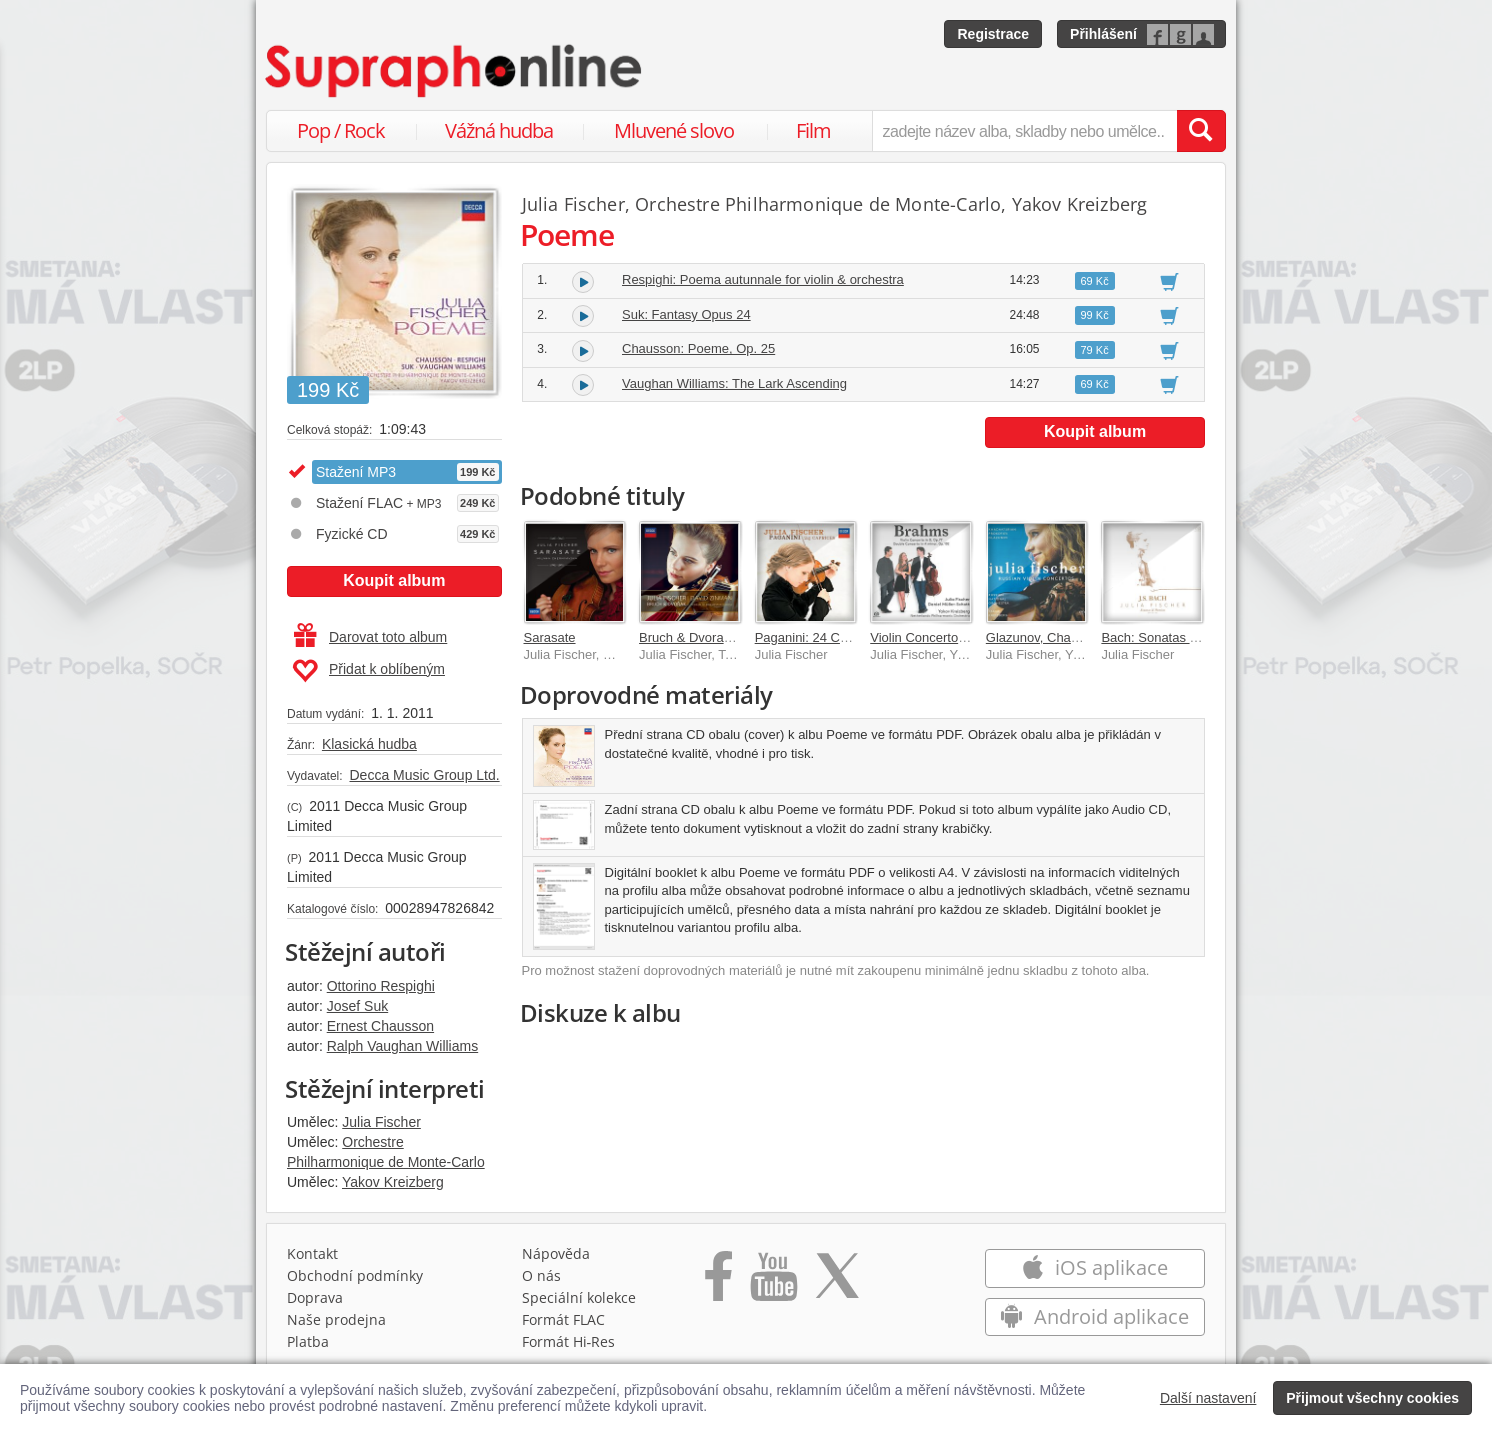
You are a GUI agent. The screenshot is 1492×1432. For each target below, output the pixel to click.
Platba (308, 1341)
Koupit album (394, 580)
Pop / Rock (341, 130)
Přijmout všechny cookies (1372, 1398)
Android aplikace (1094, 1316)
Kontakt (312, 1253)
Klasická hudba (369, 744)
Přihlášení (1103, 34)
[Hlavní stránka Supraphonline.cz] (455, 71)
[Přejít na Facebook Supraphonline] (718, 1283)
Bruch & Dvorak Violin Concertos (733, 637)
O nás (541, 1275)
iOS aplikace (1094, 1267)
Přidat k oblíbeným (368, 671)
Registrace (993, 34)
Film (813, 130)
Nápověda (556, 1253)
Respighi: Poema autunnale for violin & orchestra (763, 279)
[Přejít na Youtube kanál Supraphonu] (773, 1283)
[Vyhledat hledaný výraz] (1201, 131)
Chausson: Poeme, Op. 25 (698, 348)
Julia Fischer (381, 1122)
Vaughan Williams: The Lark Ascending (734, 383)
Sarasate (550, 637)
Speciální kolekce (579, 1297)
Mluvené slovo (674, 130)
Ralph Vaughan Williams (402, 1046)
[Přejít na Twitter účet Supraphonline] (837, 1283)
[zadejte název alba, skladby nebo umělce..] (1024, 131)
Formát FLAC (563, 1319)
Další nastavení (1208, 1398)
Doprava (315, 1297)
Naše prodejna (336, 1319)
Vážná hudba (499, 130)
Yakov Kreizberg (393, 1182)
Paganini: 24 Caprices (818, 637)
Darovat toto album (370, 637)
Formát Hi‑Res (569, 1341)
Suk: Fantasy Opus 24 (686, 314)
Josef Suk (357, 1006)
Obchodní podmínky (355, 1275)
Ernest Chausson (380, 1026)
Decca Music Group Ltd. (424, 775)
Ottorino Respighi (381, 986)
